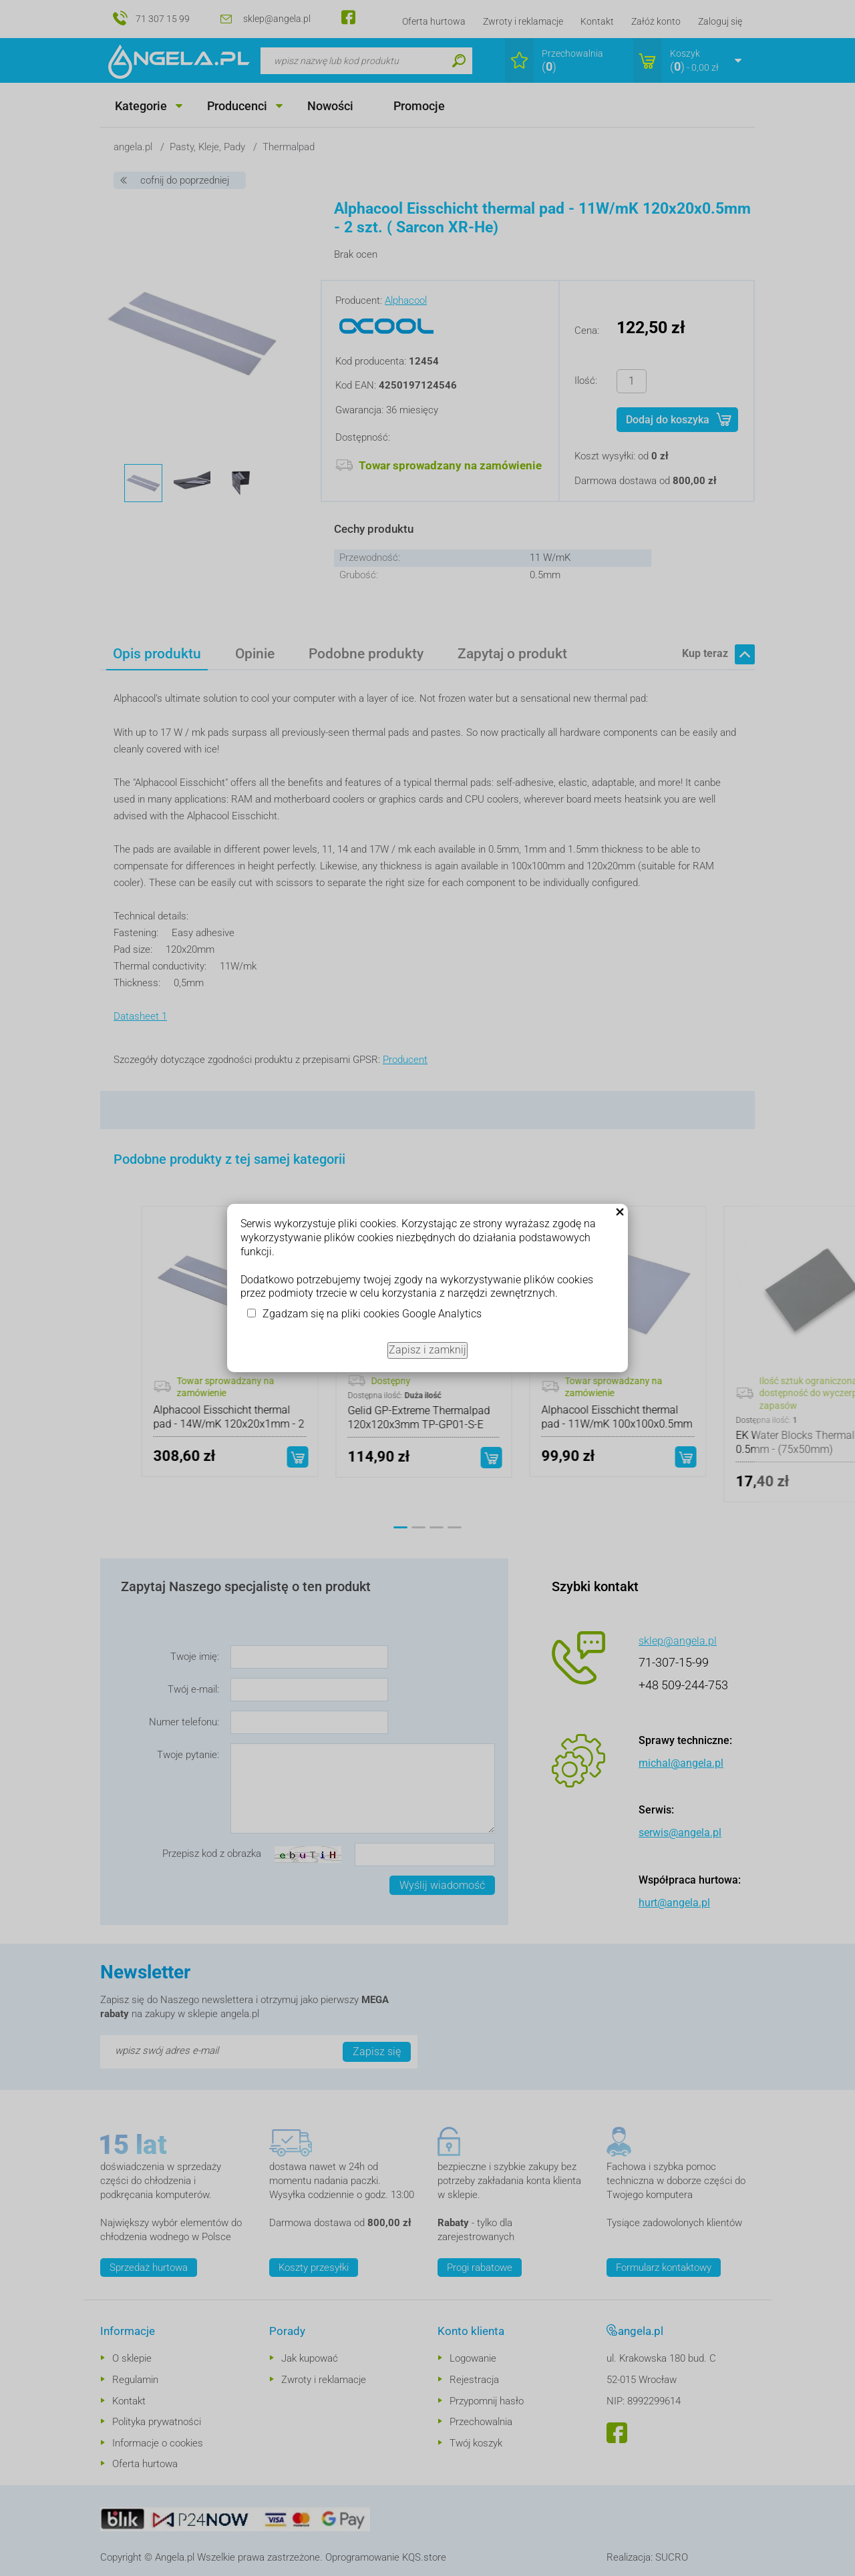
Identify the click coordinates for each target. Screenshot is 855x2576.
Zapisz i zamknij (427, 1349)
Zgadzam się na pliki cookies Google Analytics (372, 1313)
